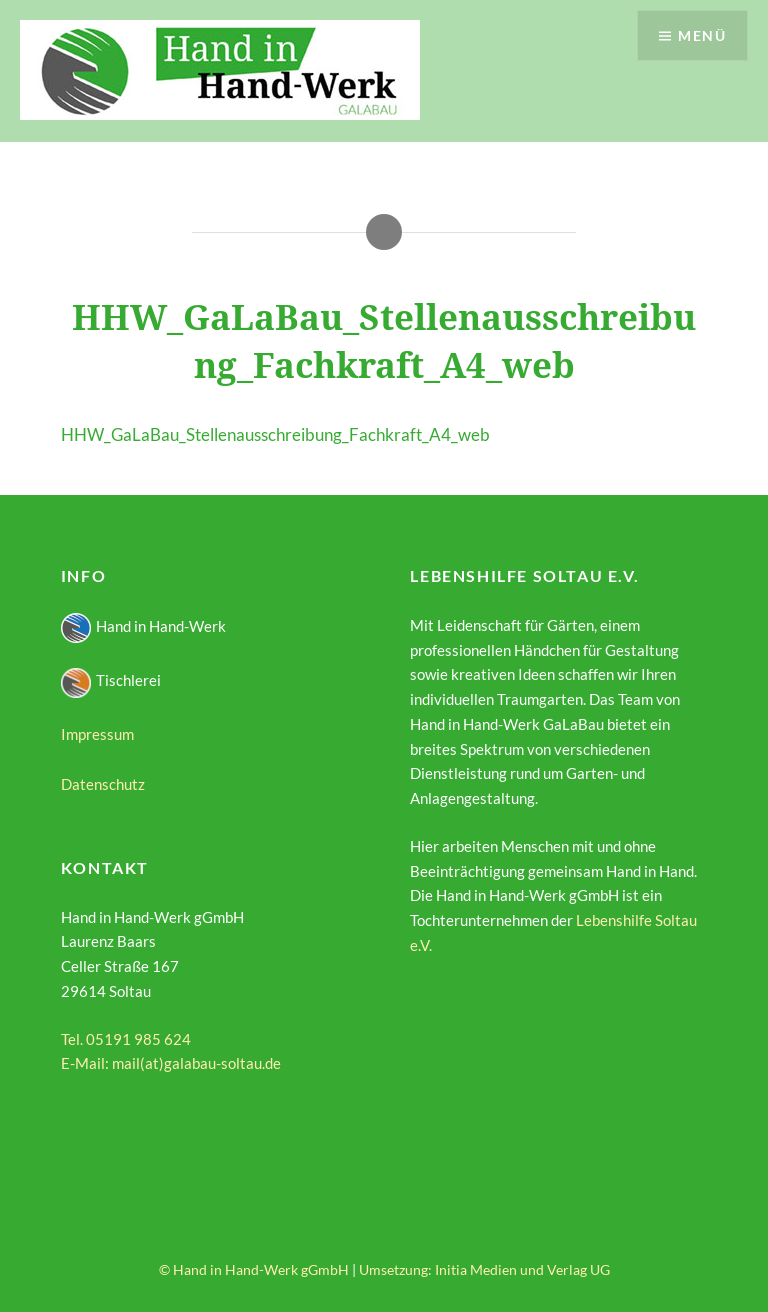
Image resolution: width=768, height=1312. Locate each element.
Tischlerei (111, 680)
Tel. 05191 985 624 (126, 1039)
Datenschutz (103, 784)
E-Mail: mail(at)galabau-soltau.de (171, 1063)
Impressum (97, 734)
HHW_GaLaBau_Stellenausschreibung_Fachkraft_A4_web (275, 434)
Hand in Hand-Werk (143, 626)
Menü (702, 35)
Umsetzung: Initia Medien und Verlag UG (484, 1269)
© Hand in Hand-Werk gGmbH (254, 1269)
